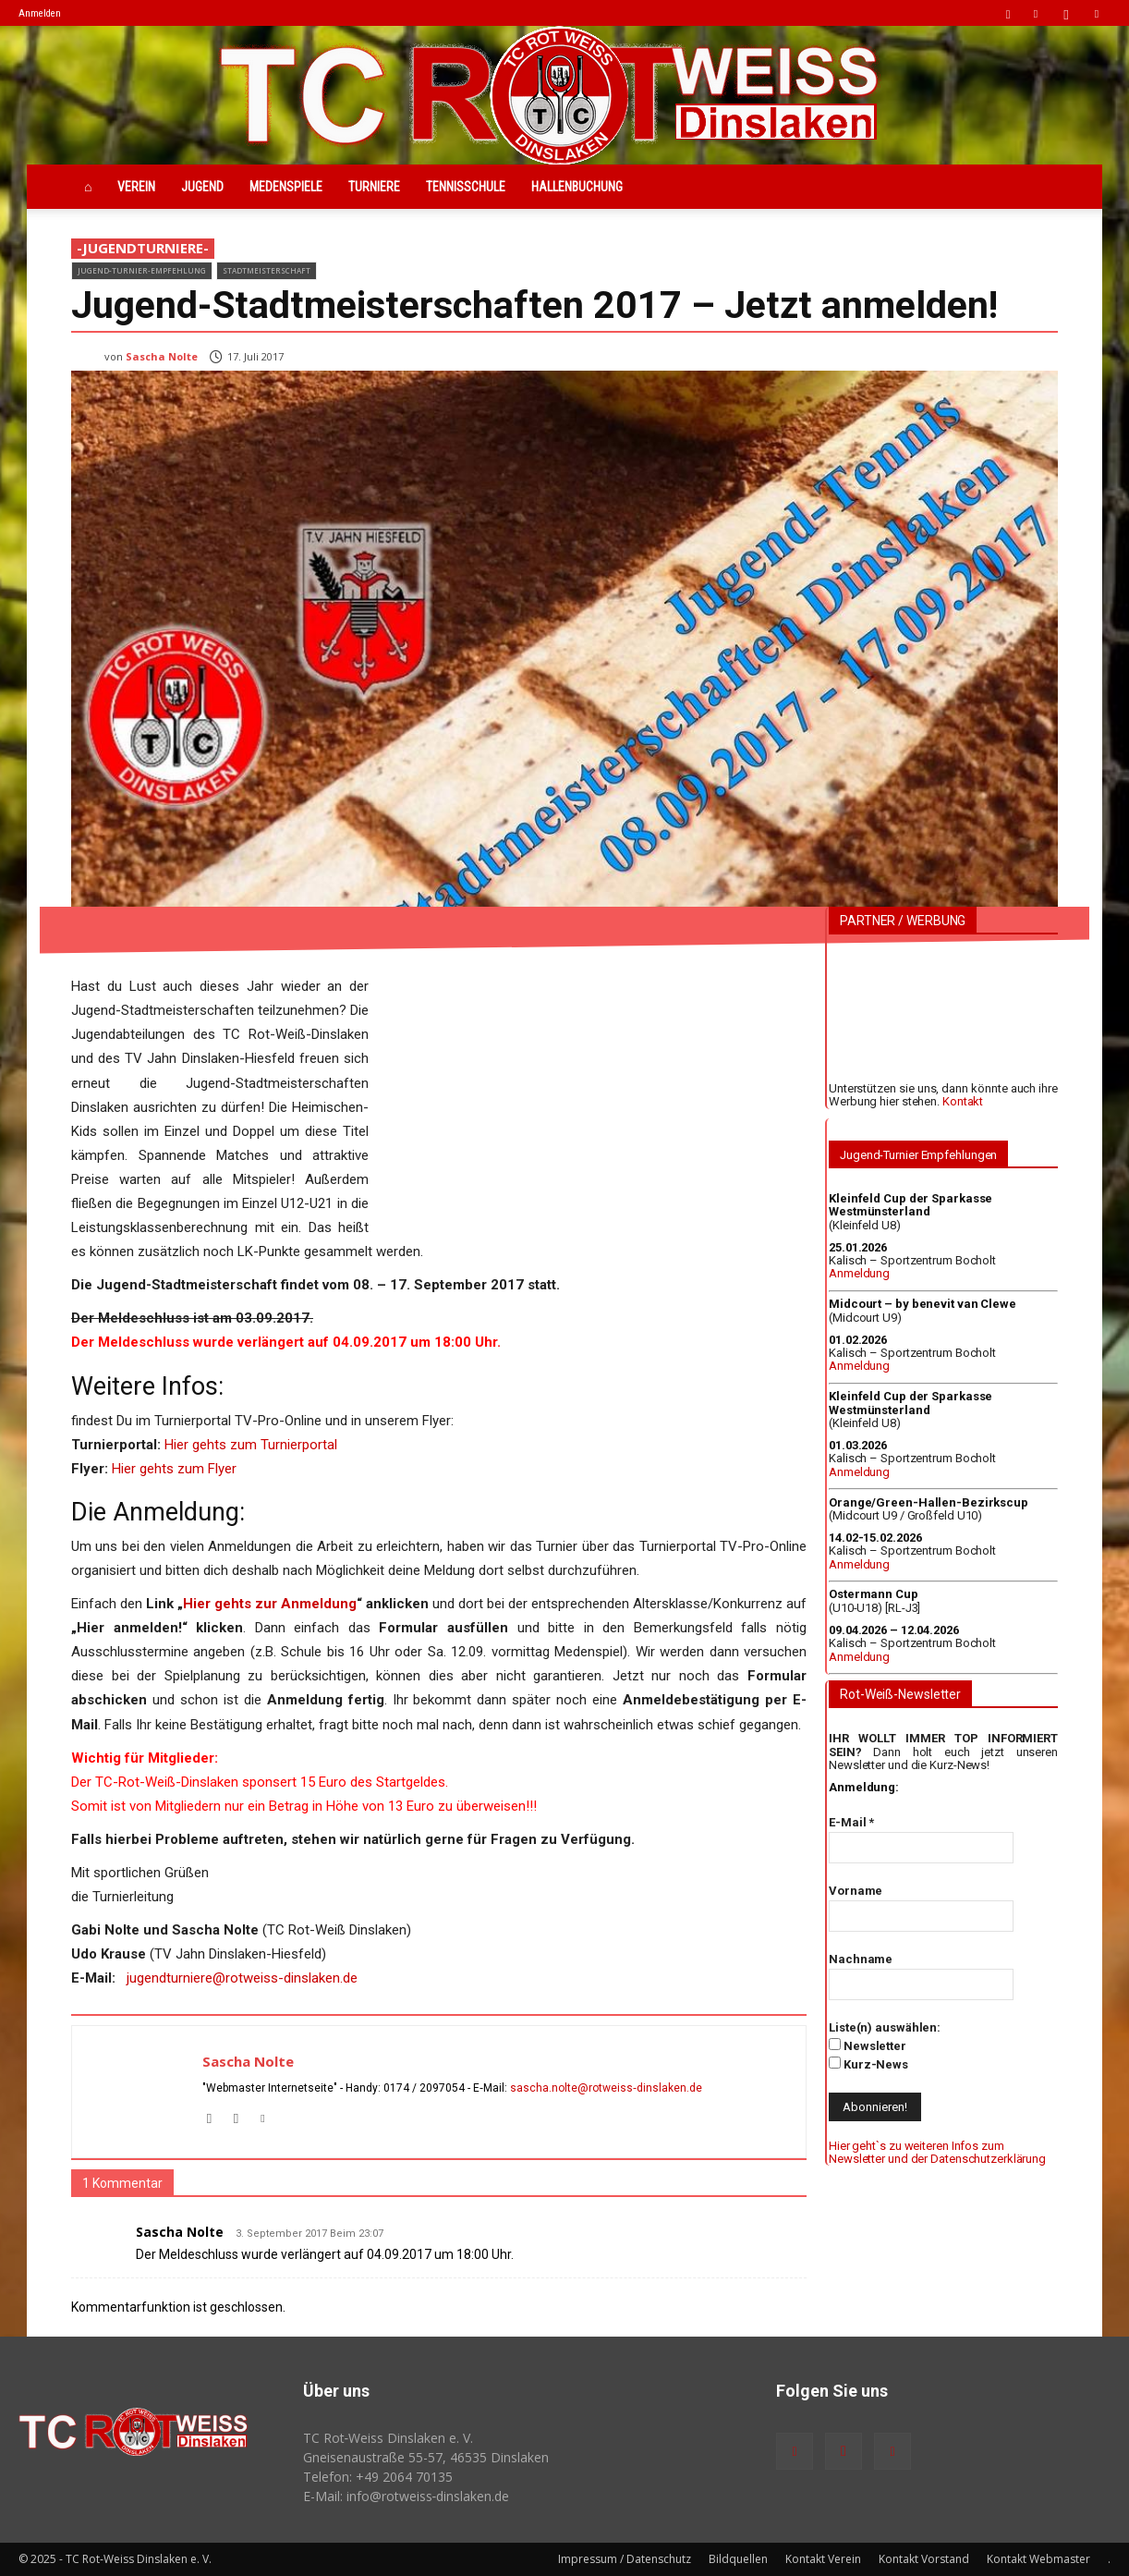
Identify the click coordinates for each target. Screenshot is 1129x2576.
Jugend (202, 186)
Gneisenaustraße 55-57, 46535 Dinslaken (426, 2457)
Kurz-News (868, 2064)
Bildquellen (738, 2559)
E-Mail (851, 1822)
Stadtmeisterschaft (266, 270)
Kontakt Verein (823, 2559)
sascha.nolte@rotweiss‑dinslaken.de (606, 2088)
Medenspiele (285, 186)
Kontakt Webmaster (1038, 2559)
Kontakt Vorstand (924, 2559)
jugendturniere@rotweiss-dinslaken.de (242, 1978)
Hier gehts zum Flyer (174, 1468)
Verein (136, 186)
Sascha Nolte (162, 356)
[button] (1008, 12)
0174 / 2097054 (424, 2088)
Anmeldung (859, 1273)
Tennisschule (465, 186)
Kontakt (962, 1101)
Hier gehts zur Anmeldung (270, 1603)
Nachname (860, 1959)
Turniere (374, 186)
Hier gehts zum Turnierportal (250, 1444)
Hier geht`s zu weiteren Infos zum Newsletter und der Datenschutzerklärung (937, 2152)
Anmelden (39, 13)
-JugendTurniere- (142, 248)
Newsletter (867, 2045)
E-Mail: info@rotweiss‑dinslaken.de (406, 2496)
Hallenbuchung (577, 186)
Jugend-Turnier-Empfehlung (142, 270)
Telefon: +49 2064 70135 (378, 2476)
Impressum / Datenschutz (624, 2559)
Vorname (855, 1891)
